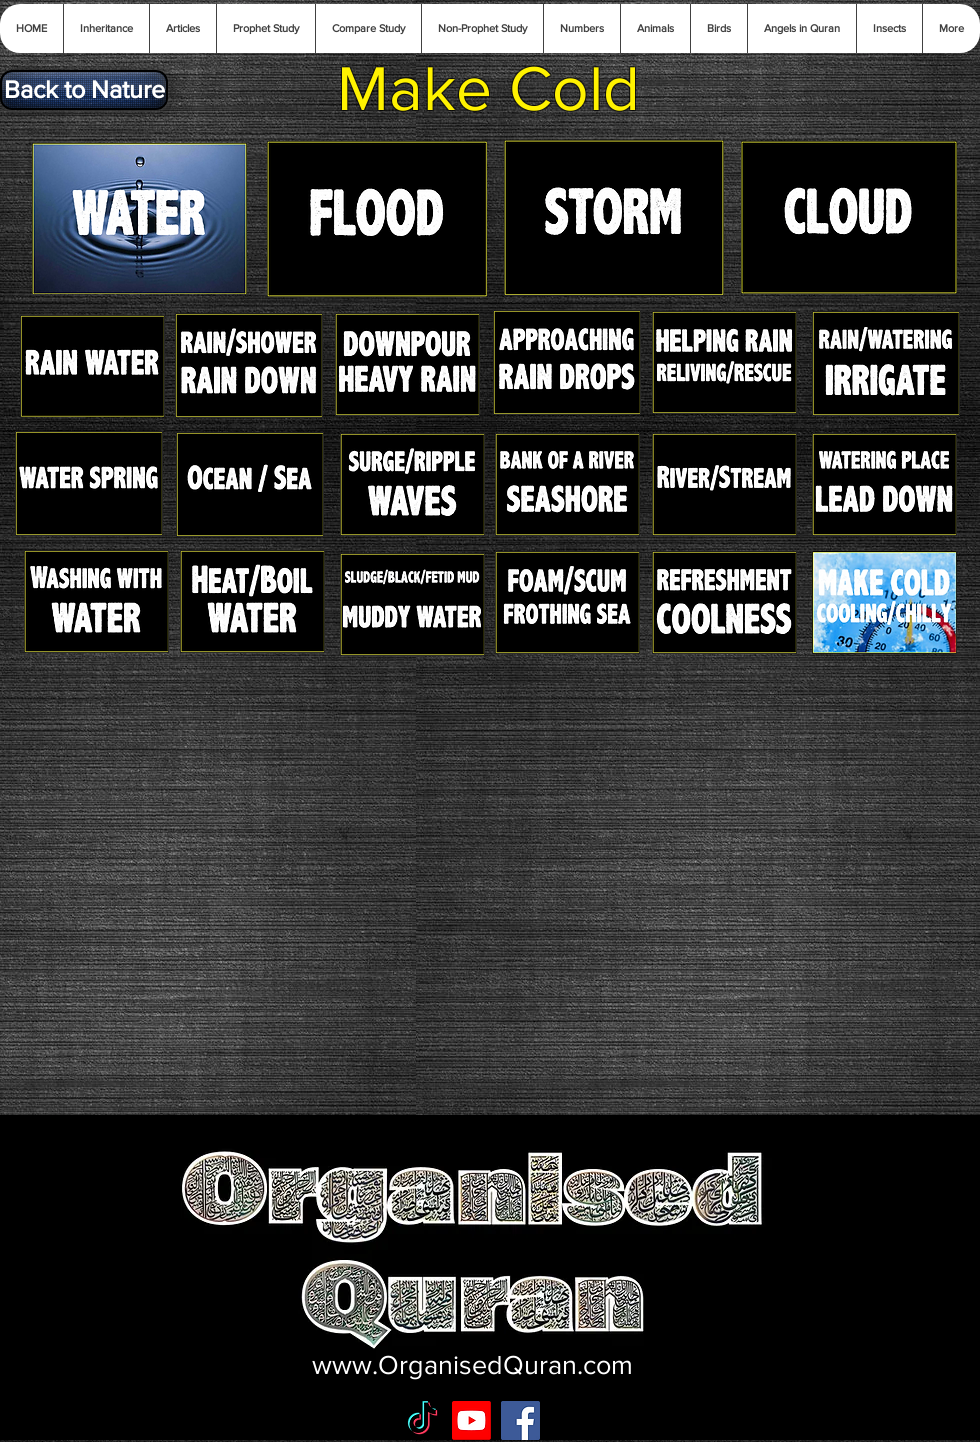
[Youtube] (471, 1420)
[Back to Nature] (84, 90)
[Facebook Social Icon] (520, 1420)
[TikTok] (422, 1420)
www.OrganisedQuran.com (472, 1364)
